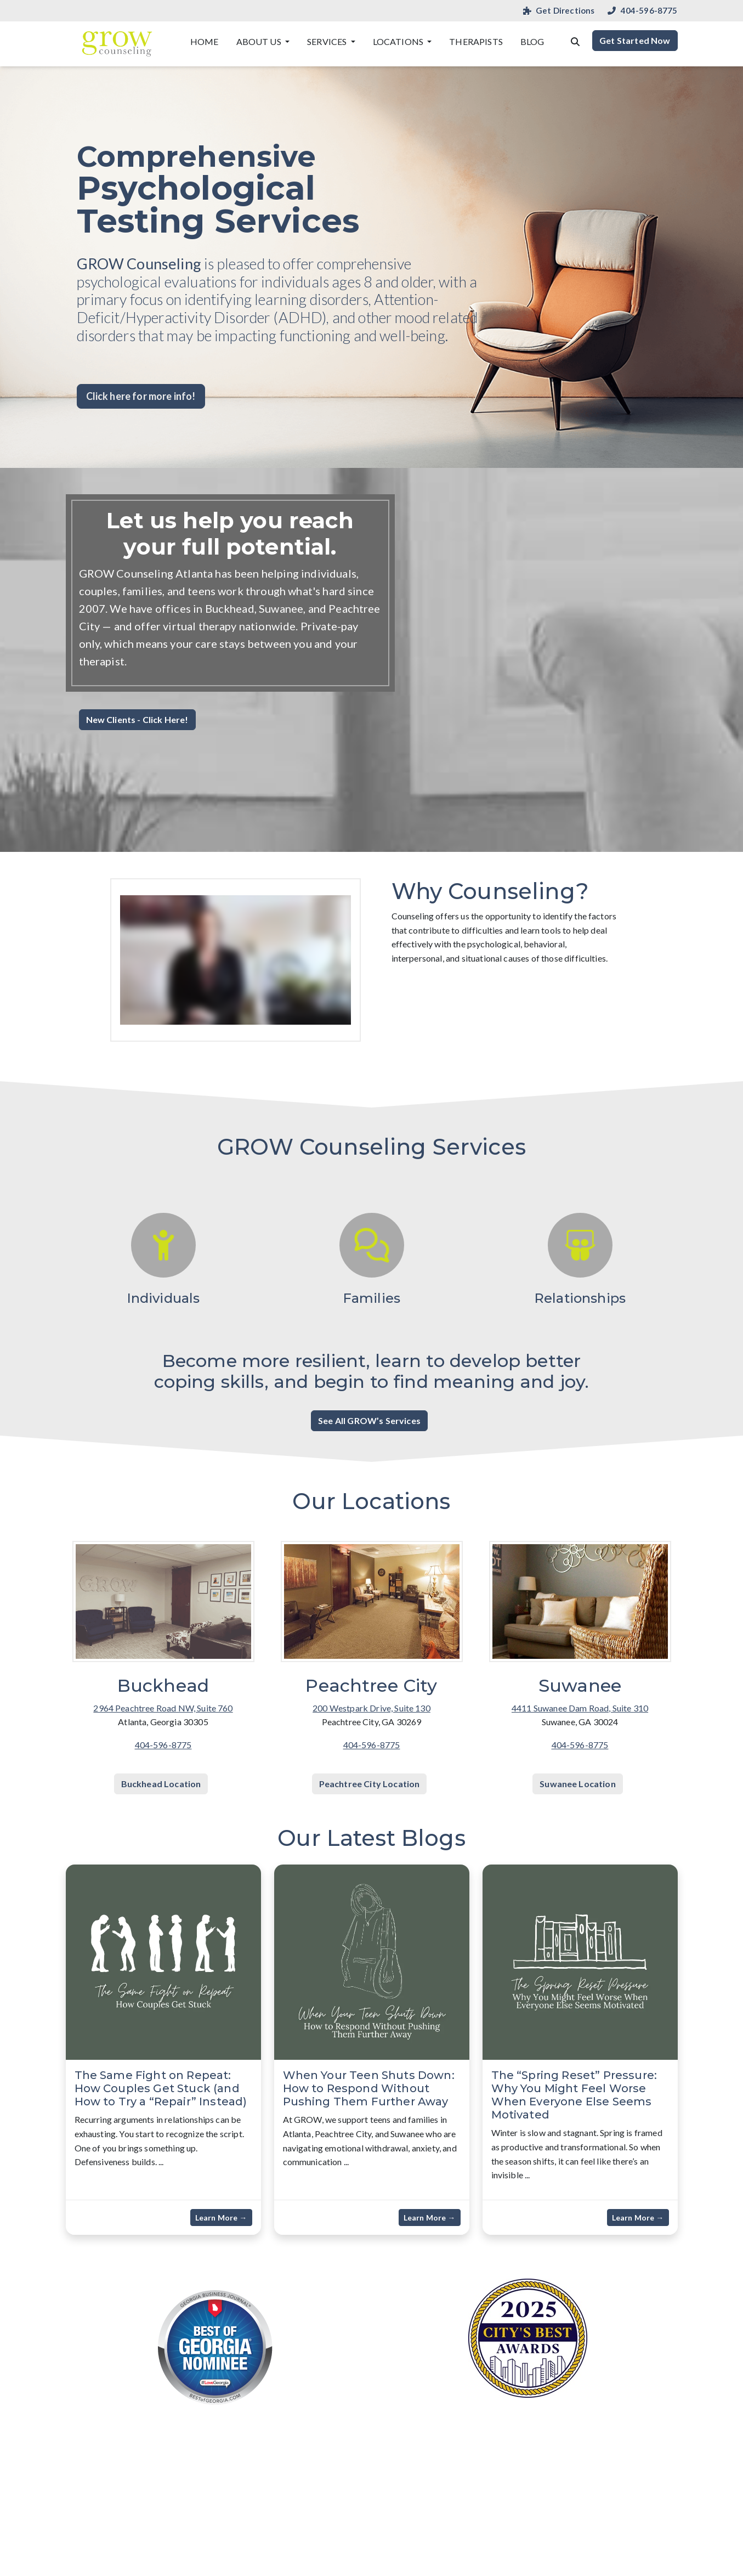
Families (371, 1298)
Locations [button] (399, 41)
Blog (532, 41)
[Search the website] (575, 40)
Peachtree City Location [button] (369, 1783)
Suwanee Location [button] (578, 1783)
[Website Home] (117, 44)
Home (204, 41)
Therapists (476, 41)
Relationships (580, 1298)
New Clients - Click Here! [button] (137, 719)
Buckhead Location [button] (161, 1783)
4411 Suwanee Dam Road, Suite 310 (580, 1708)
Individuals (163, 1298)
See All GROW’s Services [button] (369, 1420)
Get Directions (558, 11)
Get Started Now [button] (634, 40)
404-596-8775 (642, 11)
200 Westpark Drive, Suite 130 (371, 1708)
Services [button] (327, 41)
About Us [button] (259, 41)
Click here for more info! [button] (141, 396)
